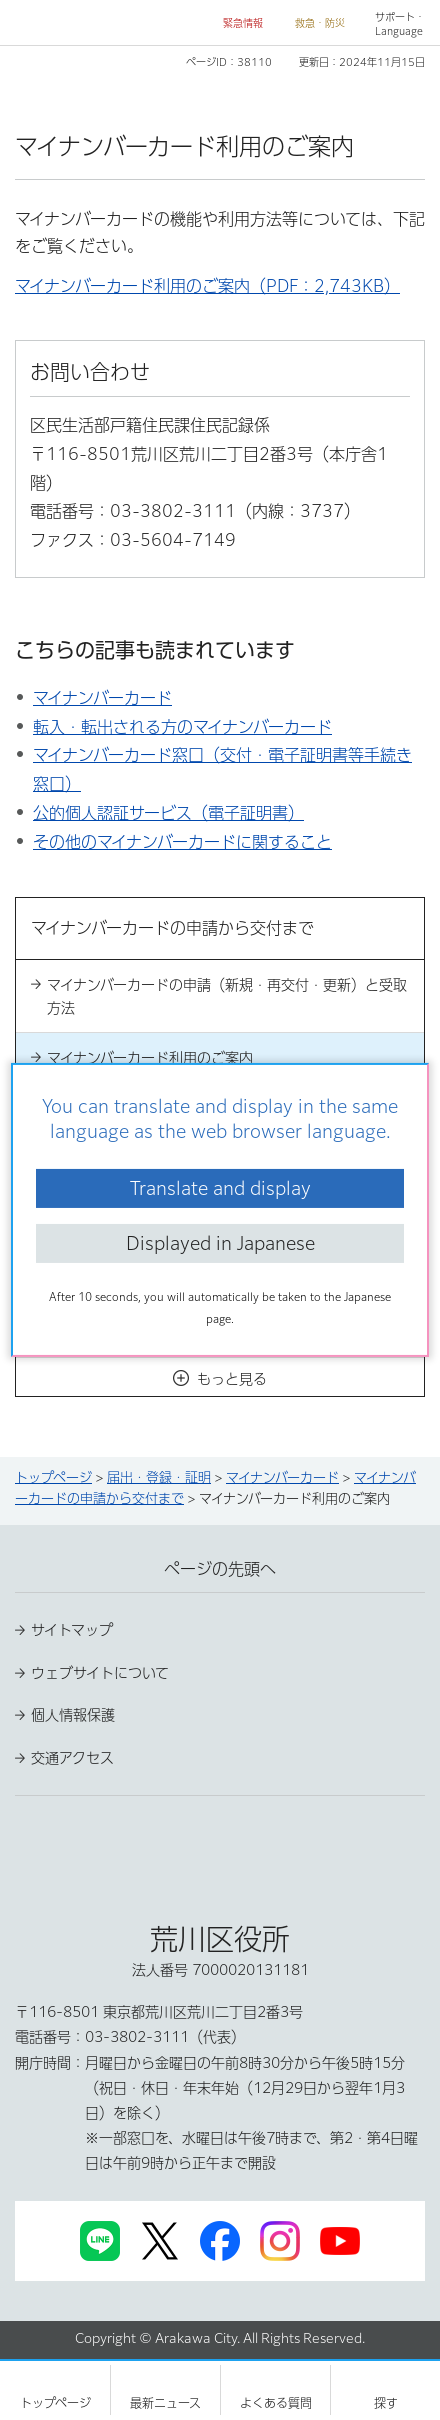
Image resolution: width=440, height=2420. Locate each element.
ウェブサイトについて (100, 1673)
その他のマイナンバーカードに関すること (182, 842)
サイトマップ (72, 1630)
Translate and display (220, 1188)
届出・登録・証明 (159, 1477)
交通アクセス (72, 1758)
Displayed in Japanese (220, 1243)
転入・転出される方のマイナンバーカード (182, 727)
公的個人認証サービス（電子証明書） (168, 813)
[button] (235, 23)
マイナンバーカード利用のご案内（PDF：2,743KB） (207, 286)
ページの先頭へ (220, 1569)
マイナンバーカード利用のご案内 (150, 1058)
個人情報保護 (73, 1715)
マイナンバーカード (102, 698)
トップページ (53, 1477)
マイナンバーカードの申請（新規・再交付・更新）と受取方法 (227, 996)
